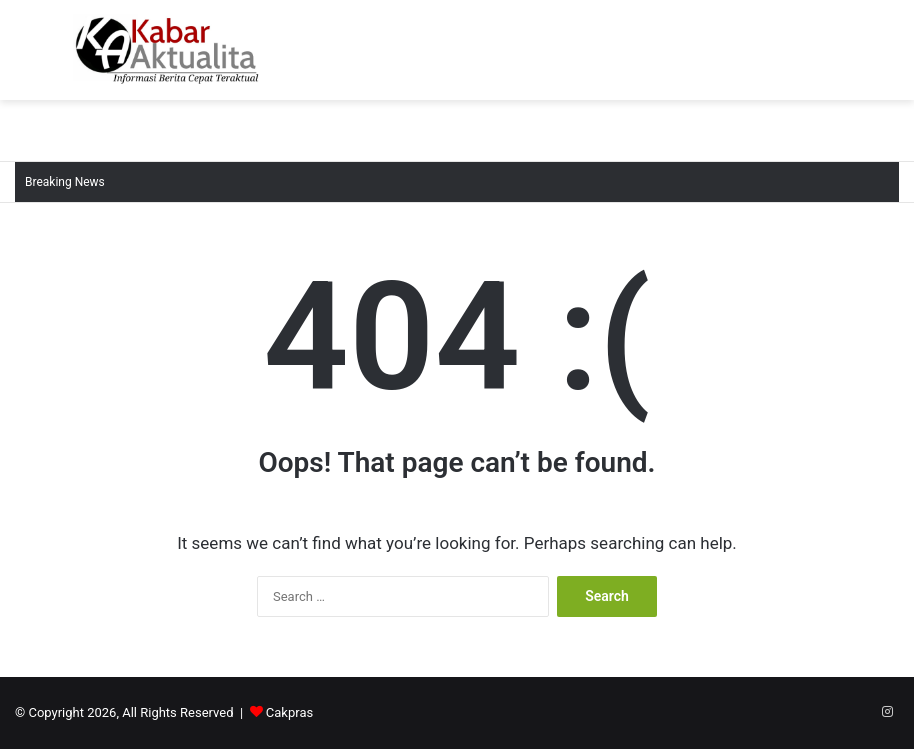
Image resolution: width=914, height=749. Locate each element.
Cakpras (289, 712)
